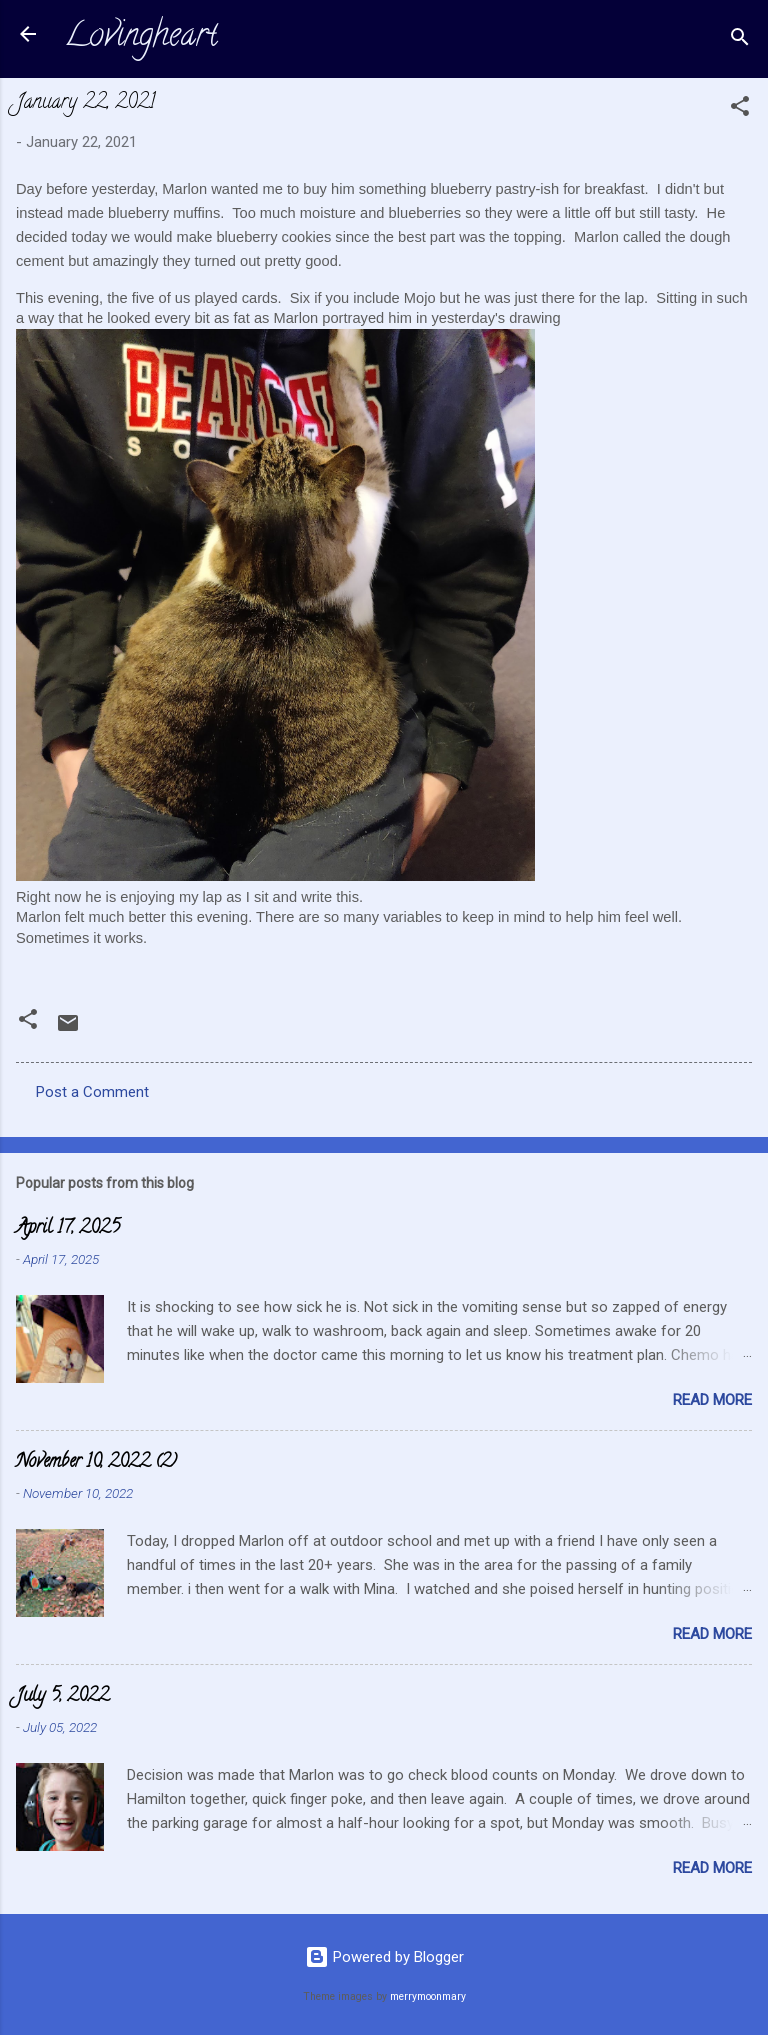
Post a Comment (92, 1092)
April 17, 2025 (68, 1229)
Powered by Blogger (384, 1957)
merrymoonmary (428, 1996)
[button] (740, 109)
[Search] (740, 40)
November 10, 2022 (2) (96, 1463)
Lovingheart (141, 38)
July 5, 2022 (62, 1697)
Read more (712, 1400)
